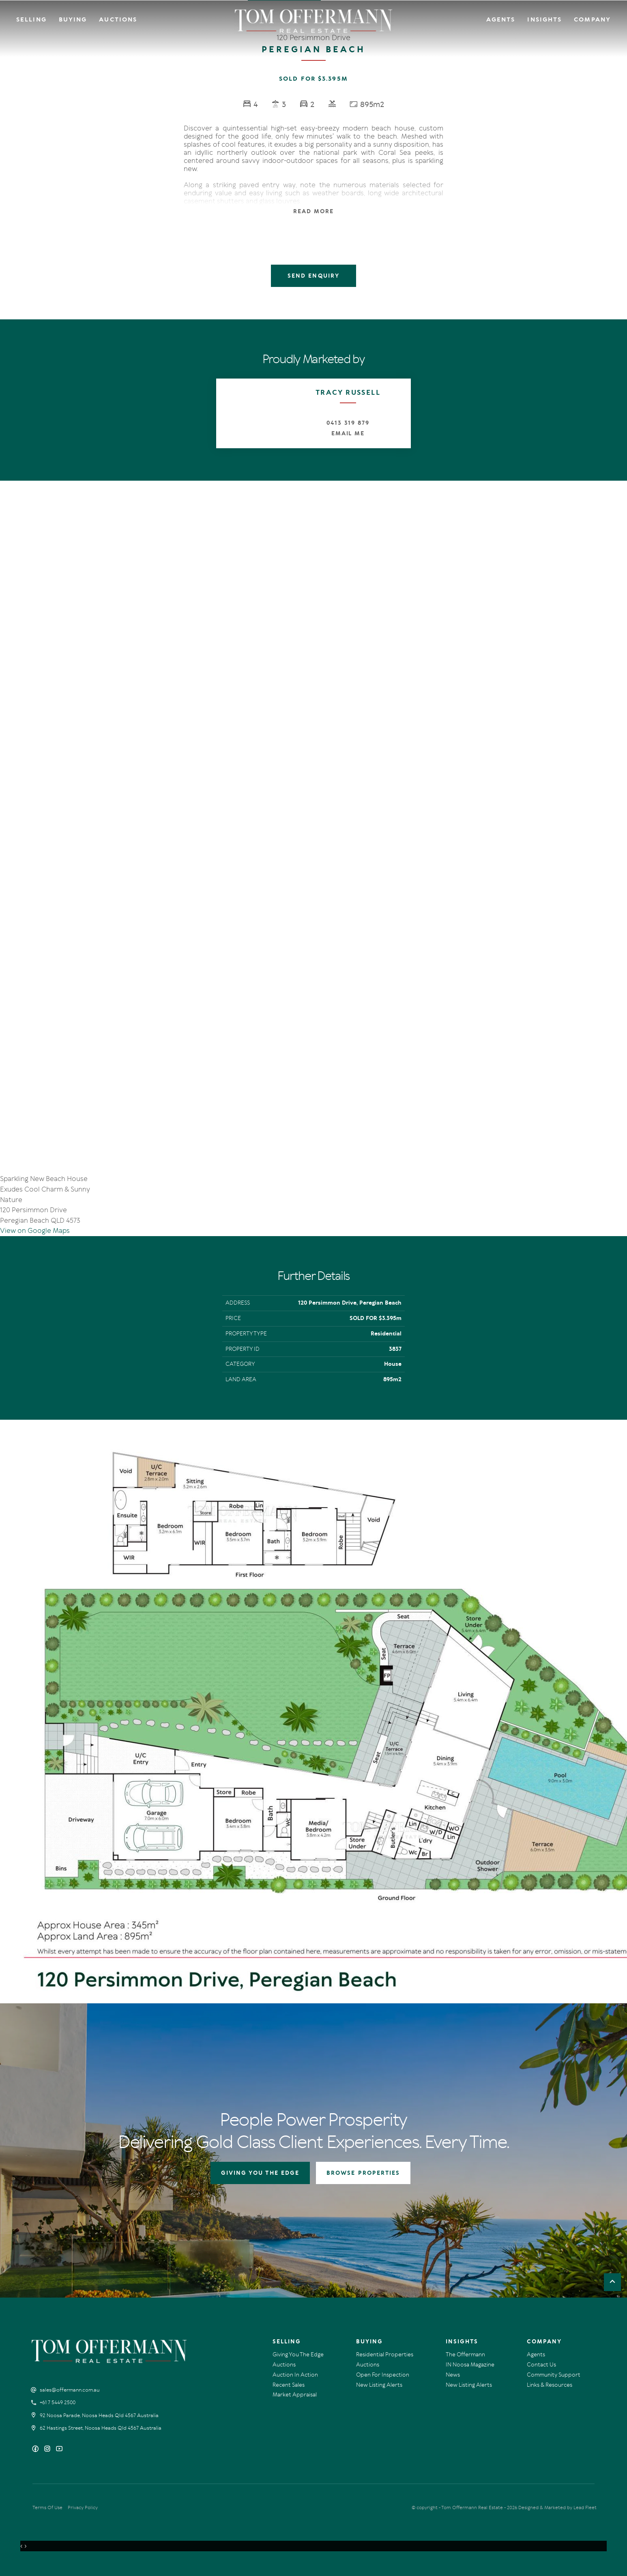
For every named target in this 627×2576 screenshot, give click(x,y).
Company (592, 19)
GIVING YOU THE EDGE (260, 2172)
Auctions (118, 19)
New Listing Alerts (379, 2384)
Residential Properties (384, 2354)
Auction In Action (295, 2374)
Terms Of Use (47, 2507)
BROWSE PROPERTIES (363, 2172)
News (453, 2374)
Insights (544, 19)
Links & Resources (549, 2384)
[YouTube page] (59, 2449)
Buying (73, 19)
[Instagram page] (48, 2449)
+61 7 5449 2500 (57, 2402)
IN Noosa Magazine (470, 2364)
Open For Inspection (382, 2374)
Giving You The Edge (298, 2354)
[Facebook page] (36, 2449)
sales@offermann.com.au (70, 2390)
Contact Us (541, 2364)
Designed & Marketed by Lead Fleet (557, 2507)
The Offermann (465, 2354)
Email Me (348, 433)
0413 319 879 (347, 422)
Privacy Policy (83, 2507)
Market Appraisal (295, 2394)
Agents (500, 19)
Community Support (553, 2374)
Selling (31, 19)
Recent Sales (289, 2384)
